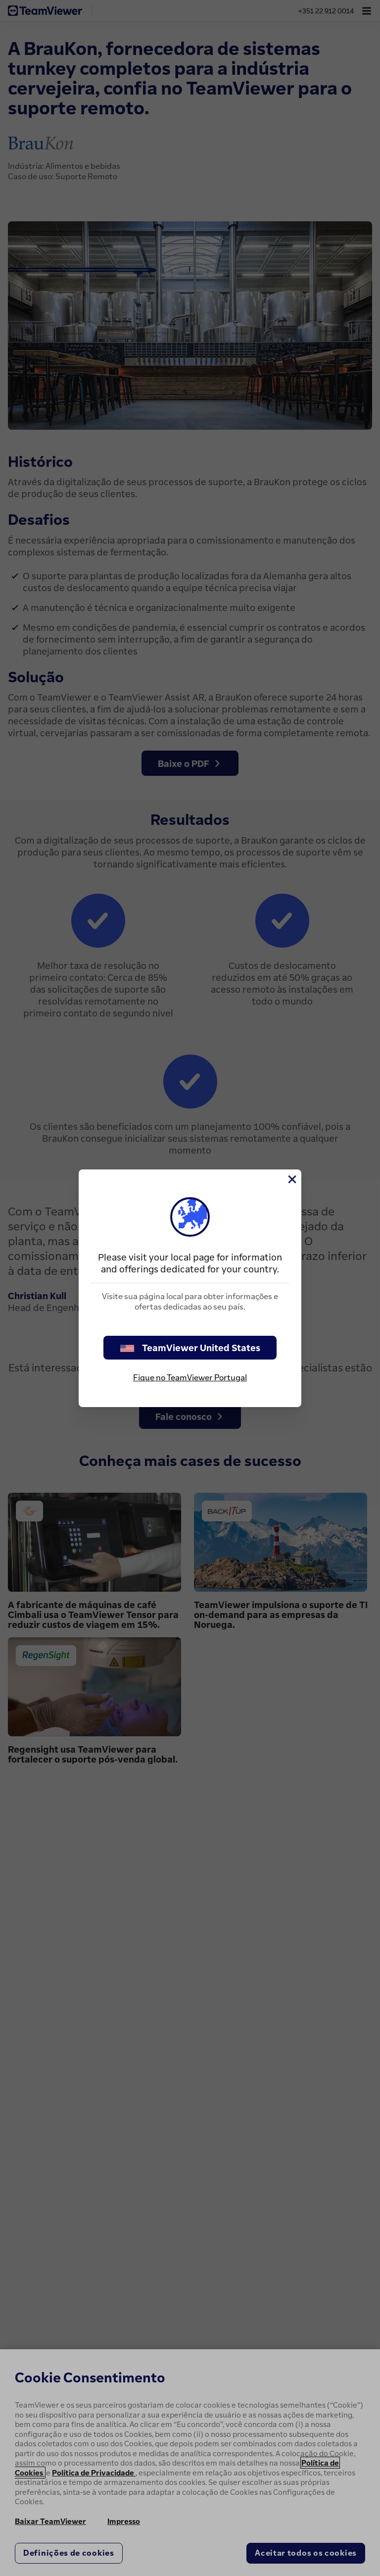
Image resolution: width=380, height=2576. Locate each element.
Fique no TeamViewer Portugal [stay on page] (190, 1377)
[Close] (291, 1179)
